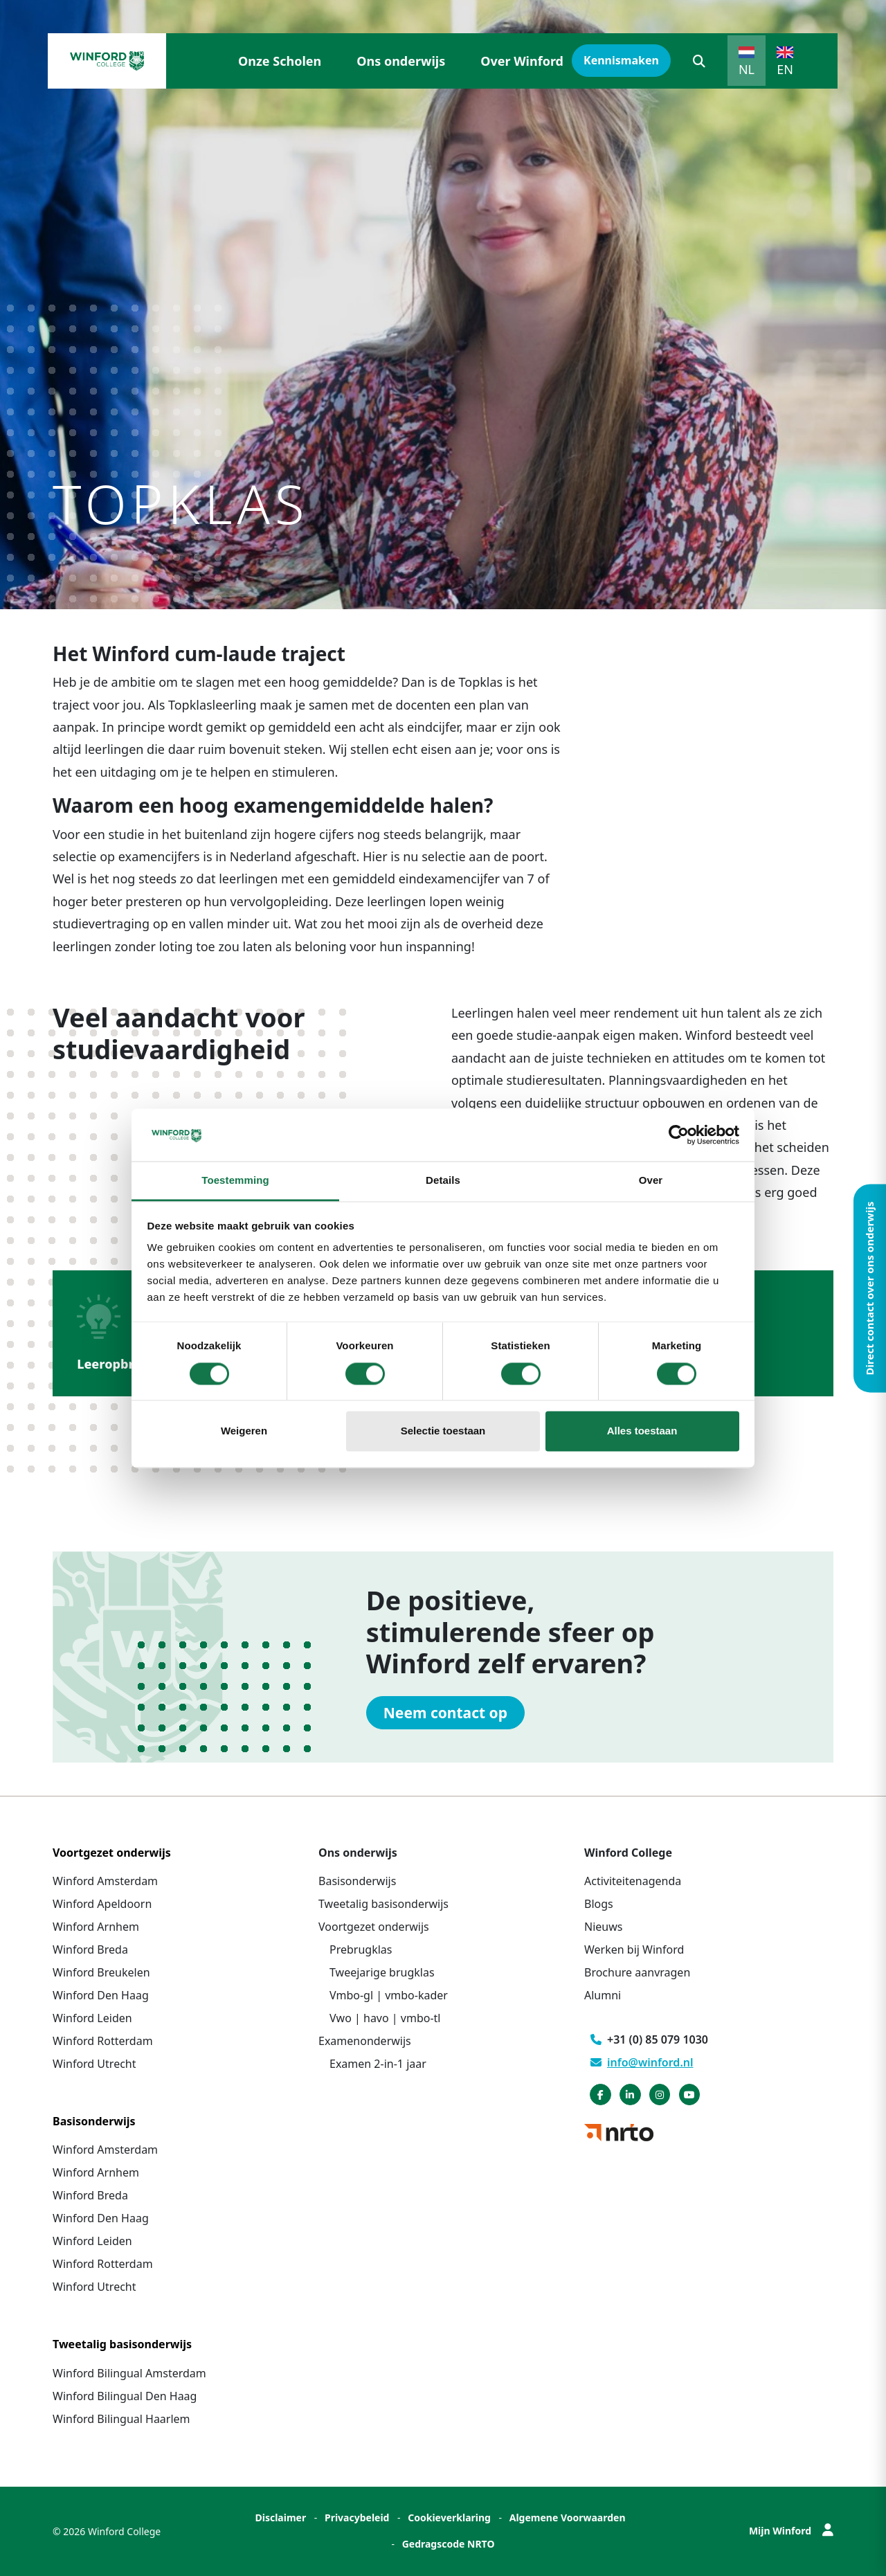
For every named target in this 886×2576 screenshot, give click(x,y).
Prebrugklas (360, 1949)
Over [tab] (651, 1181)
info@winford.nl (642, 2062)
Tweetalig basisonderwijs (383, 1903)
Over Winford (521, 61)
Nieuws (603, 1926)
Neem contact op (445, 1712)
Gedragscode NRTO (448, 2543)
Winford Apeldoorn (102, 1903)
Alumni (602, 1995)
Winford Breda (90, 1949)
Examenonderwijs (364, 2040)
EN (785, 69)
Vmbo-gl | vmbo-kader (388, 1995)
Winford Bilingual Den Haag (125, 2396)
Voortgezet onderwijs (373, 1926)
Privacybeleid (357, 2517)
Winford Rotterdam (103, 2040)
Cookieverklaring (449, 2517)
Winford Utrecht (94, 2063)
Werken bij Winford (634, 1949)
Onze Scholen (279, 61)
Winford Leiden (92, 2018)
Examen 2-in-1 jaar (377, 2063)
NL (746, 69)
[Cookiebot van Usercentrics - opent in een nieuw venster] (678, 1134)
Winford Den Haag (101, 1995)
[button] (699, 61)
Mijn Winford (791, 2530)
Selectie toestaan (443, 1431)
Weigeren (244, 1431)
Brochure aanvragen (637, 1972)
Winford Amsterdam (105, 1881)
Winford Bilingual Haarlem (121, 2418)
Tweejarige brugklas (382, 1972)
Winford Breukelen (101, 1972)
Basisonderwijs (357, 1881)
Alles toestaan (642, 1431)
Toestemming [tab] (235, 1181)
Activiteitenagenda (632, 1881)
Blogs (598, 1903)
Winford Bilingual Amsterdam (129, 2373)
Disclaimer (280, 2517)
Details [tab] (443, 1181)
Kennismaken (621, 60)
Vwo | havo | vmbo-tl (384, 2018)
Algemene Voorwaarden (567, 2517)
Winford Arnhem (96, 1926)
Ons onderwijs (400, 61)
